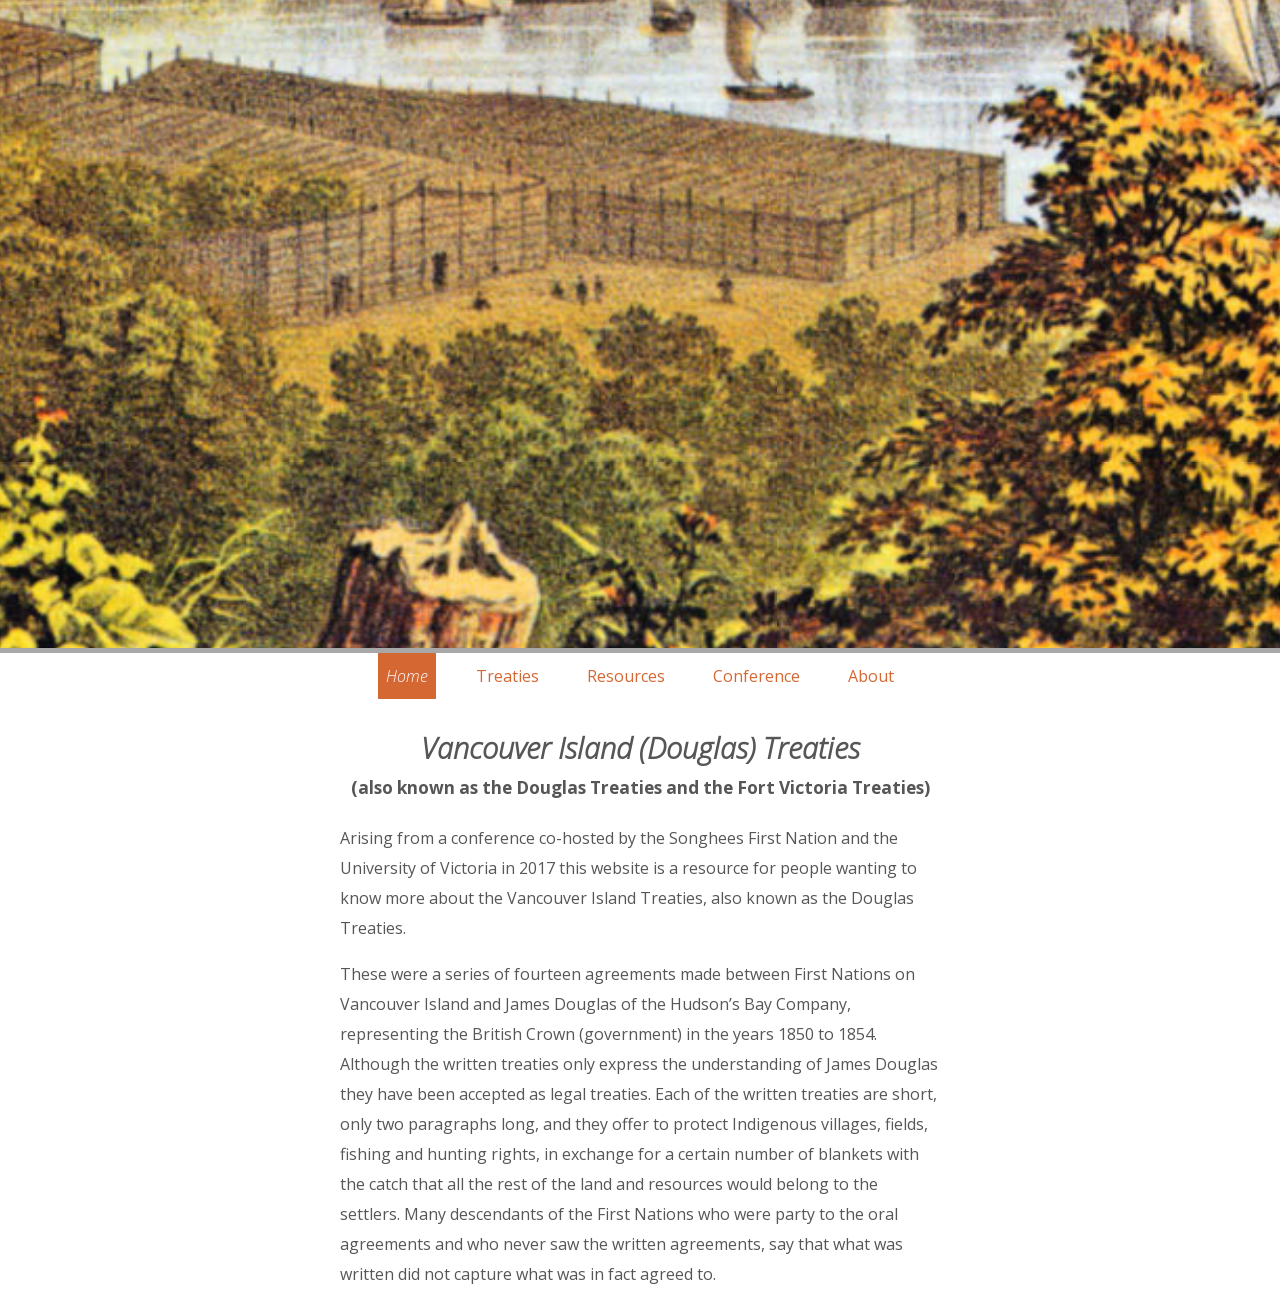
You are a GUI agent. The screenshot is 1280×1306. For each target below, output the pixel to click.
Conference (756, 676)
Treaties (507, 676)
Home (407, 676)
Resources (626, 676)
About (871, 676)
